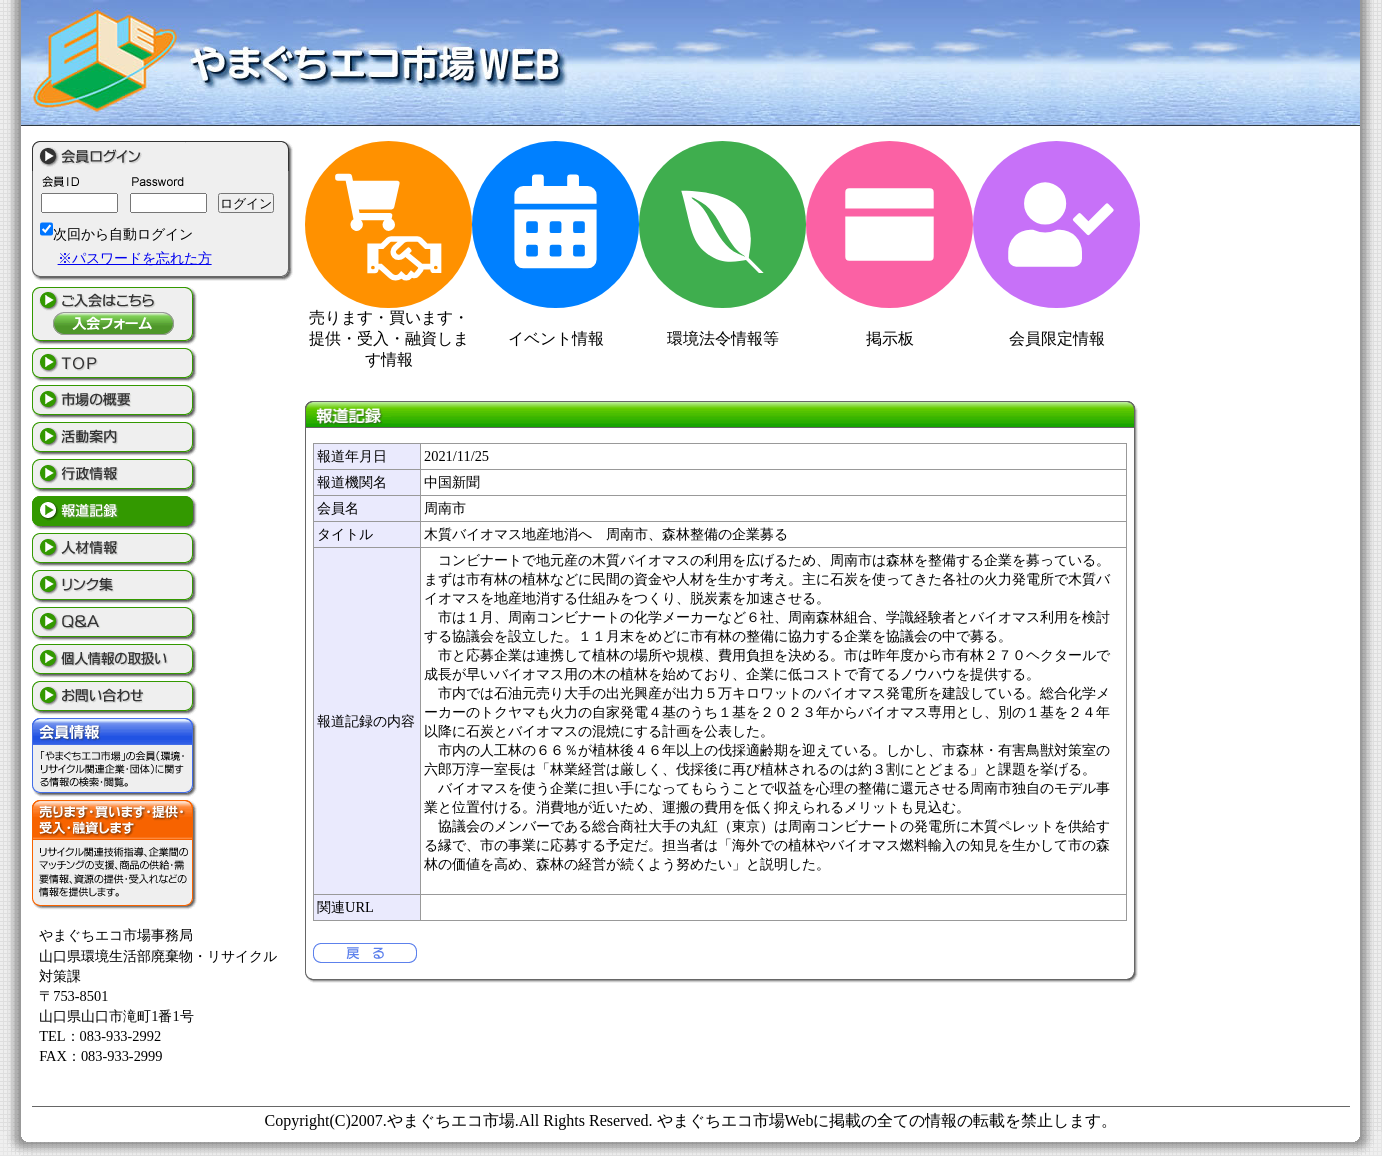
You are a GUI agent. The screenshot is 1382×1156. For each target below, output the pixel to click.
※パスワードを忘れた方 (135, 258)
